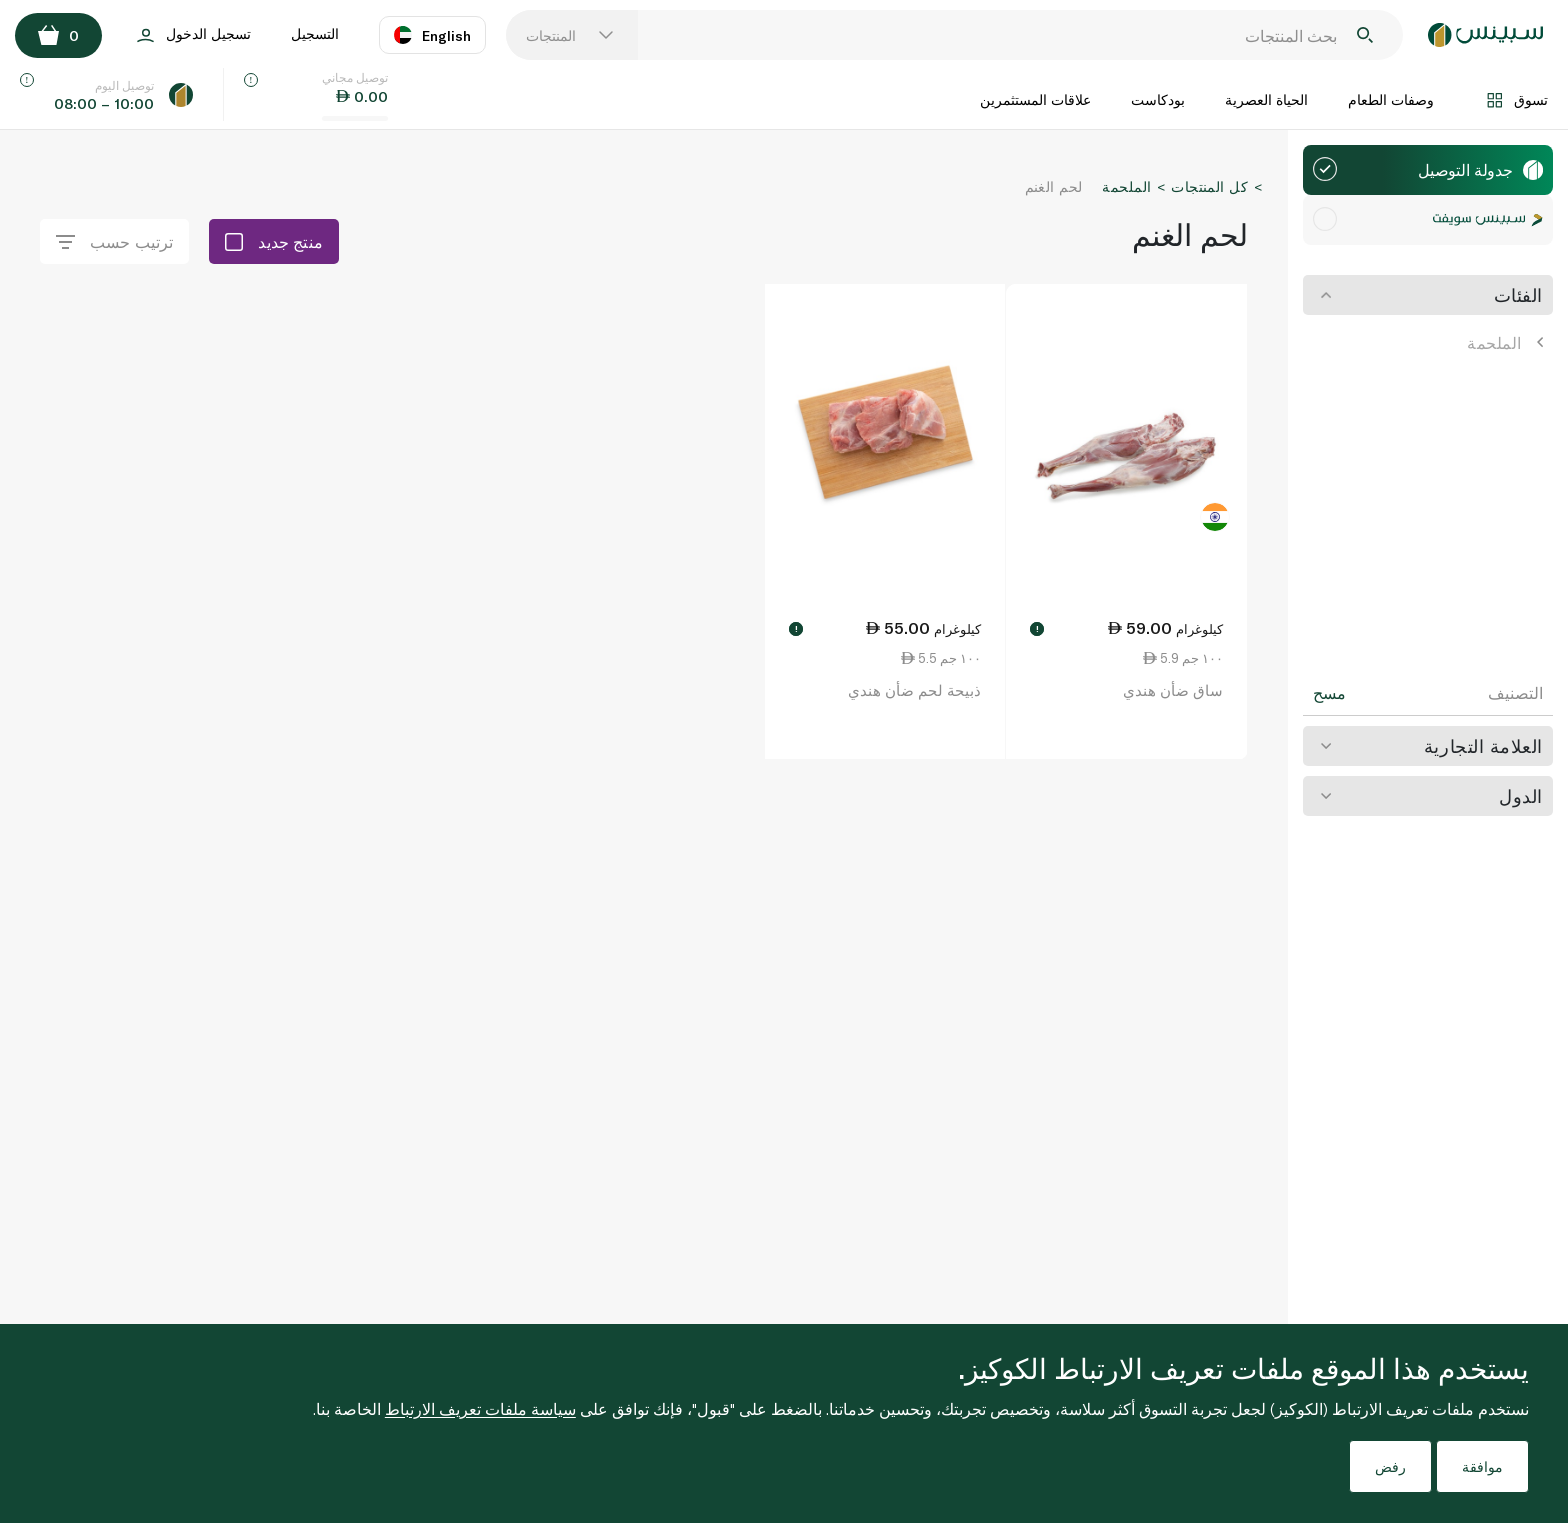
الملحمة (1505, 342)
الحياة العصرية (1266, 99)
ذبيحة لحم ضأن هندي (914, 690)
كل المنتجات (1209, 186)
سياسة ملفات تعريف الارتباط (480, 1408)
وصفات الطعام (1391, 99)
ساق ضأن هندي (1173, 690)
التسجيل (315, 33)
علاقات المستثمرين (1035, 99)
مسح (1329, 693)
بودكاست (1158, 99)
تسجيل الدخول (194, 35)
